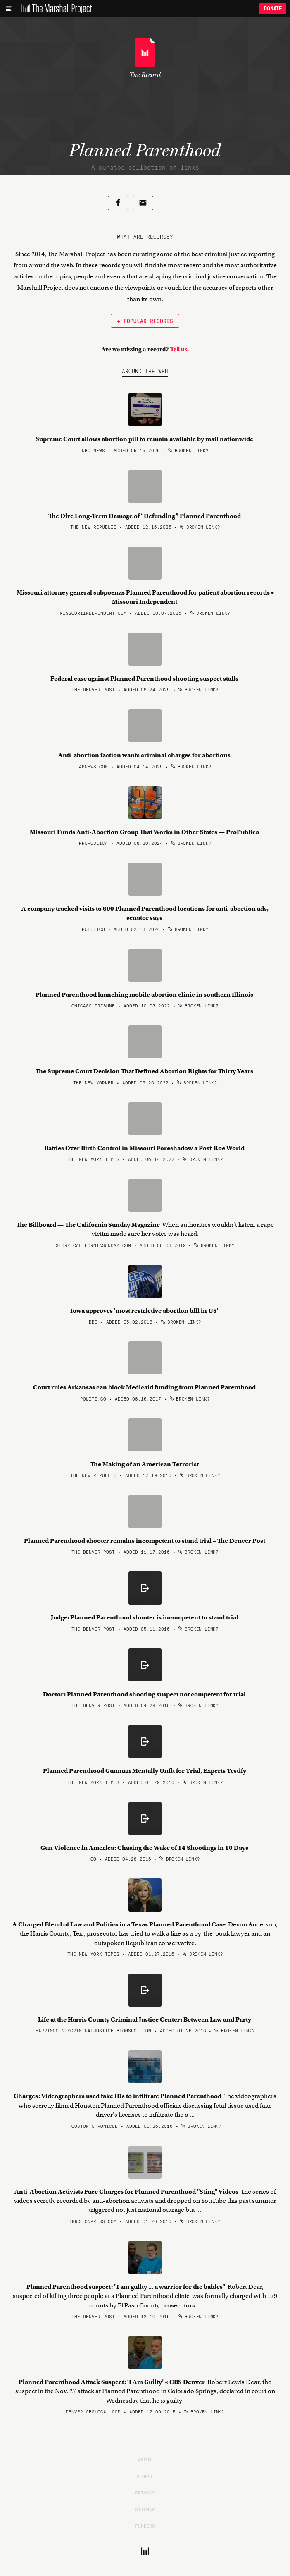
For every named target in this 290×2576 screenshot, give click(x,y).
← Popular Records (145, 320)
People (145, 2476)
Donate (273, 8)
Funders (145, 2525)
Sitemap (145, 2509)
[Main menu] (8, 8)
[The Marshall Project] (54, 8)
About (145, 2459)
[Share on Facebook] (118, 203)
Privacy (145, 2492)
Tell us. (179, 349)
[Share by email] (143, 203)
